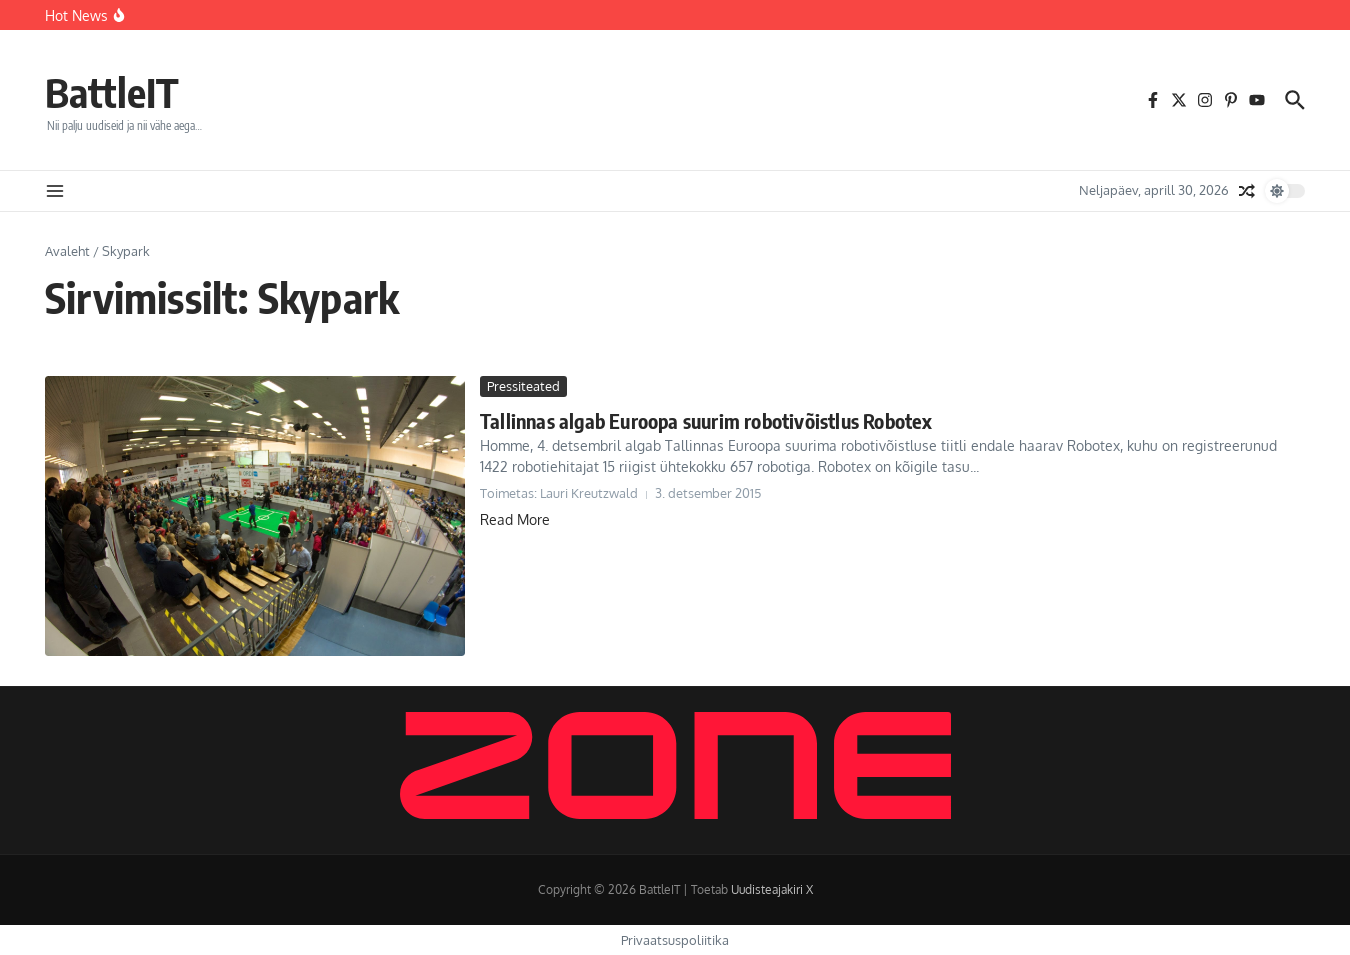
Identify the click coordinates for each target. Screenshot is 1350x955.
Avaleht (67, 251)
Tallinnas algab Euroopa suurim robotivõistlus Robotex (706, 420)
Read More (515, 519)
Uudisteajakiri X (772, 889)
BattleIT (112, 92)
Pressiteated (523, 386)
